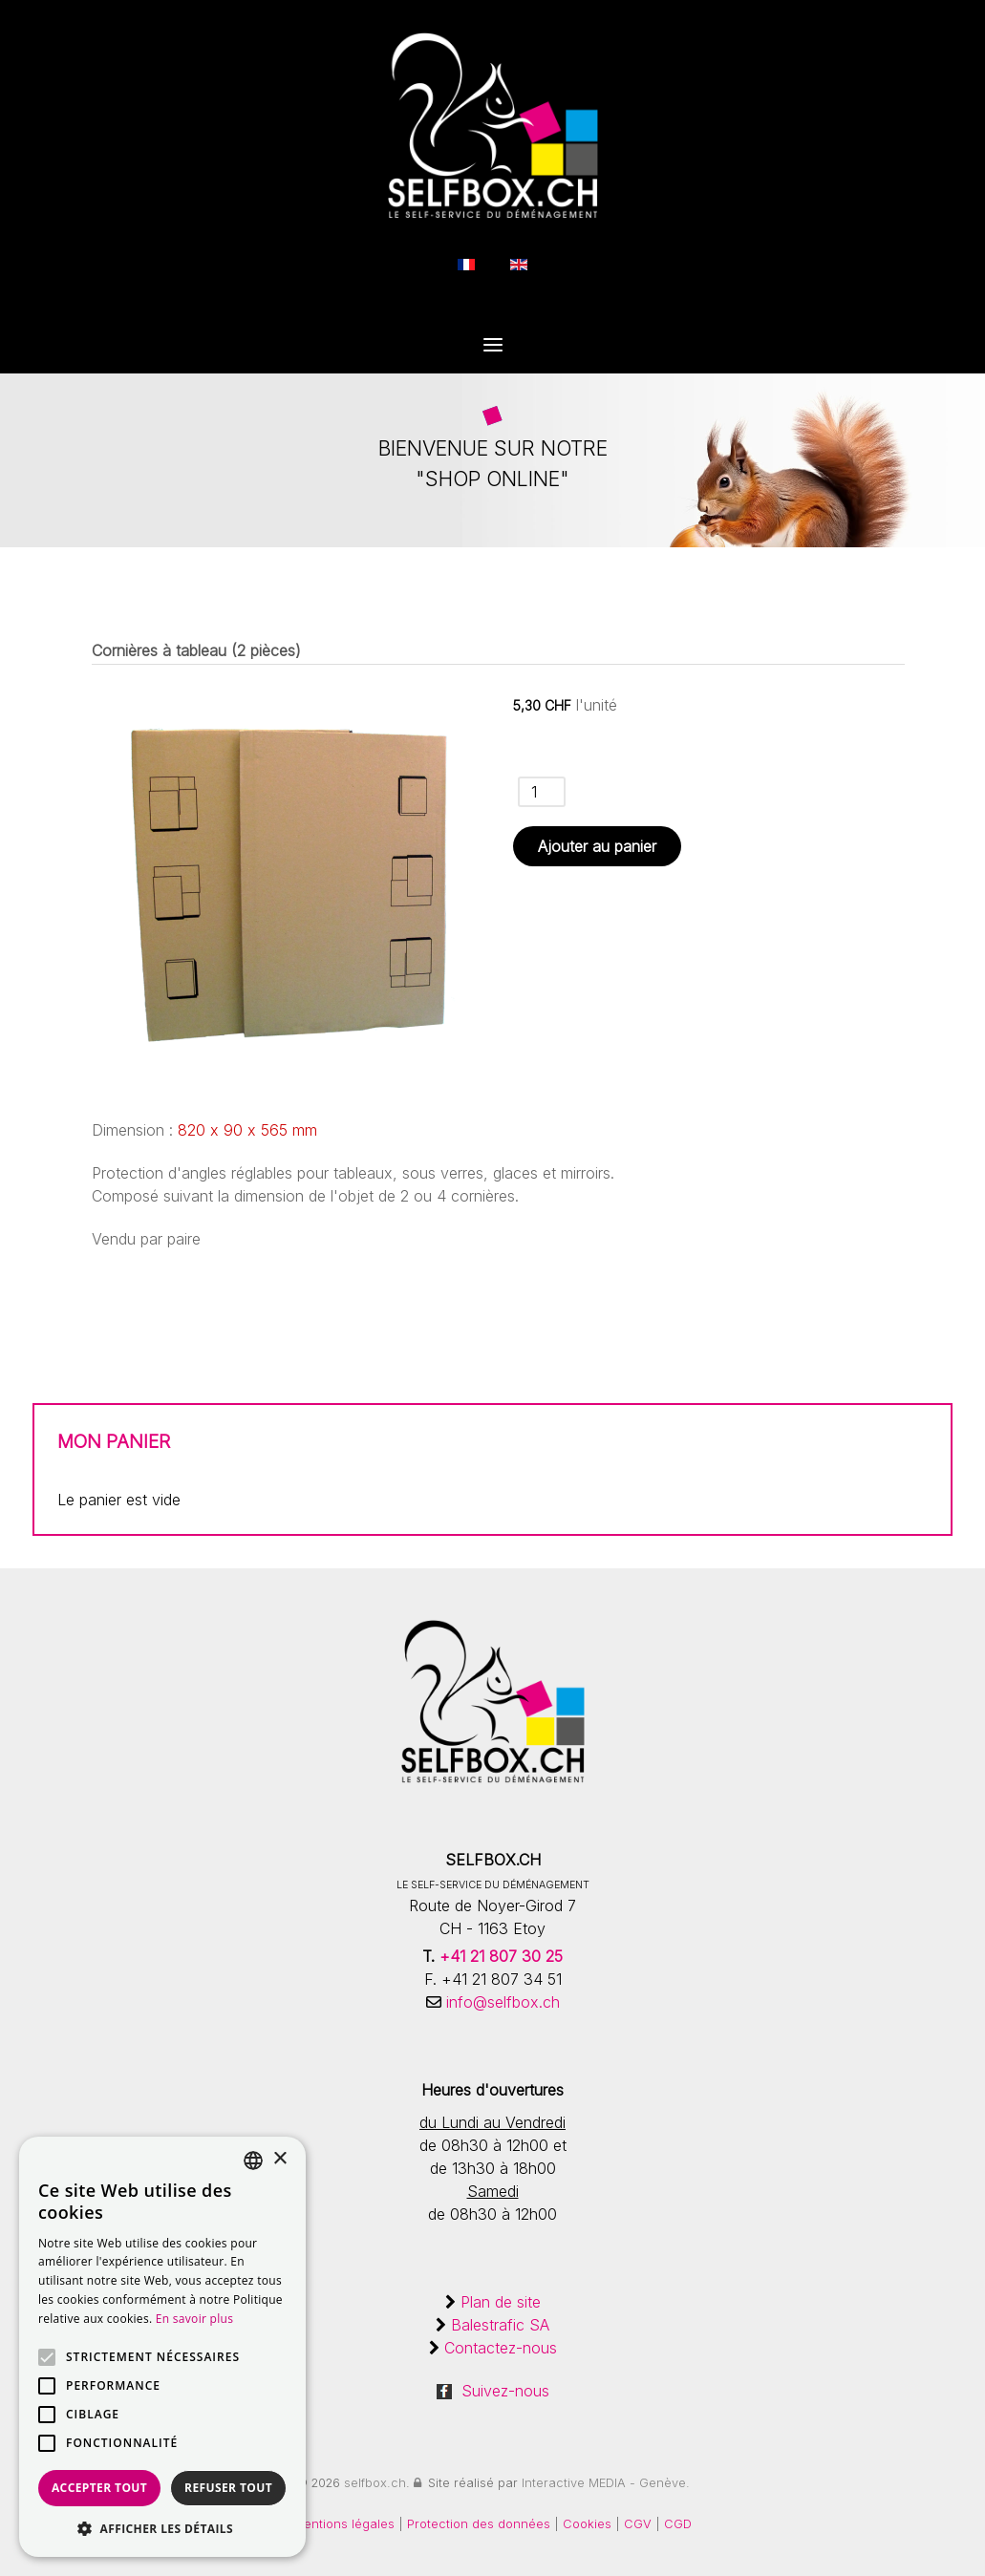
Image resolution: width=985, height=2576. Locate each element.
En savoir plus (194, 2318)
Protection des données (478, 2524)
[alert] (162, 2347)
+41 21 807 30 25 (501, 1956)
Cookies (589, 2524)
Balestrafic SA (500, 2324)
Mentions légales (344, 2524)
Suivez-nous (493, 2390)
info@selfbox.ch (500, 2002)
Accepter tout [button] (99, 2488)
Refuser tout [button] (228, 2488)
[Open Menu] (493, 347)
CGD (678, 2524)
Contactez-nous (500, 2347)
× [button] (279, 2159)
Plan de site (500, 2301)
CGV (639, 2524)
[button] (162, 2528)
